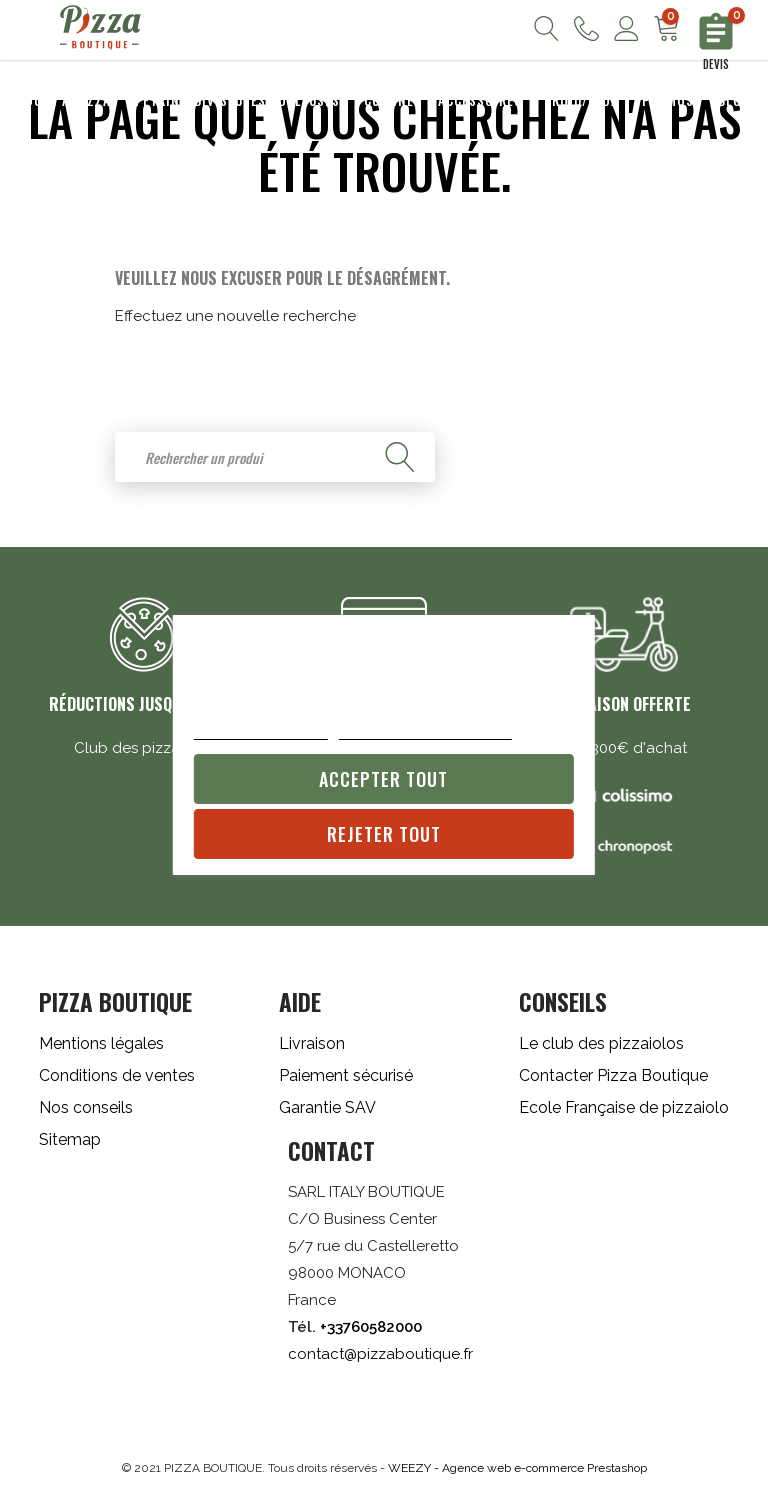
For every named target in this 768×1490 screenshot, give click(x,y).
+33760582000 (371, 1327)
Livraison (312, 1043)
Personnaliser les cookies (425, 729)
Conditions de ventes (117, 1075)
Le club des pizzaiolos (601, 1043)
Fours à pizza (65, 100)
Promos (668, 100)
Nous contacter (586, 28)
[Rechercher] (275, 457)
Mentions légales (101, 1043)
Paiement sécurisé (346, 1075)
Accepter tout (383, 779)
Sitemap (70, 1139)
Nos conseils (86, 1107)
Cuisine (389, 100)
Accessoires (480, 100)
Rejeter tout (384, 834)
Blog (734, 100)
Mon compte (626, 28)
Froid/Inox (582, 100)
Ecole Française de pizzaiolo (624, 1107)
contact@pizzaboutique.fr (380, 1354)
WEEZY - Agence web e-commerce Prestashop (517, 1468)
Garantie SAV (327, 1107)
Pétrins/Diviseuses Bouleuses (237, 100)
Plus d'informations (261, 729)
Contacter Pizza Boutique (613, 1075)
